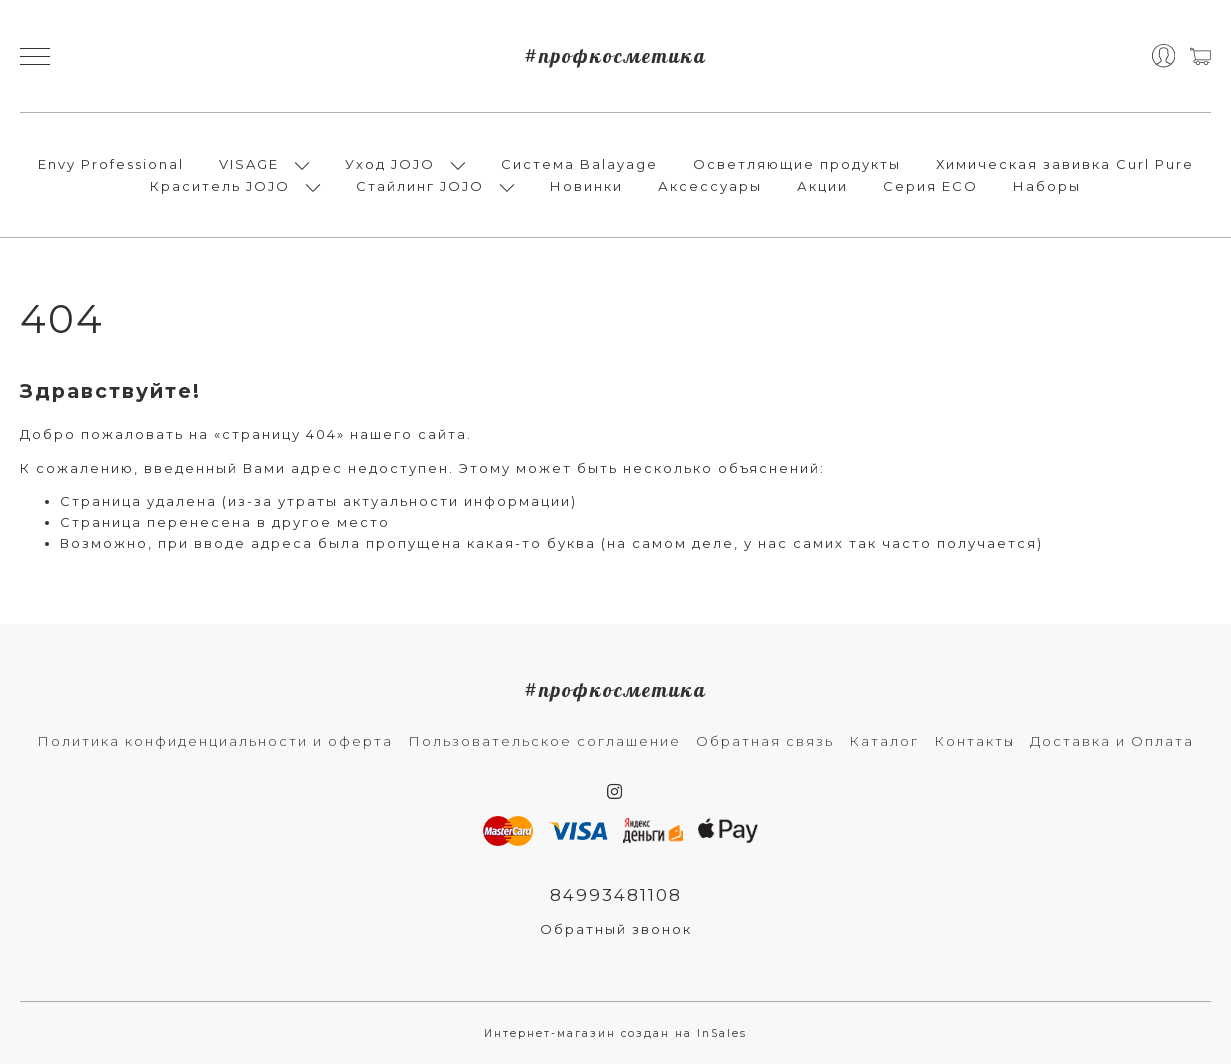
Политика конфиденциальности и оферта (215, 741)
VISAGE (249, 164)
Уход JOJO (390, 164)
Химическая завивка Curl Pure (1065, 164)
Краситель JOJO (220, 186)
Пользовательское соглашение (544, 741)
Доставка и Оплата (1112, 741)
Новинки (586, 186)
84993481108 (616, 895)
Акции (822, 186)
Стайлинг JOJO (420, 186)
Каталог (884, 741)
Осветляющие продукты (797, 164)
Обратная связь (765, 741)
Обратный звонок (616, 929)
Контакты (974, 741)
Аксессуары (710, 186)
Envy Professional (111, 164)
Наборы (1047, 186)
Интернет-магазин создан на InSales (615, 1033)
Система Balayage (579, 164)
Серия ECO (930, 186)
